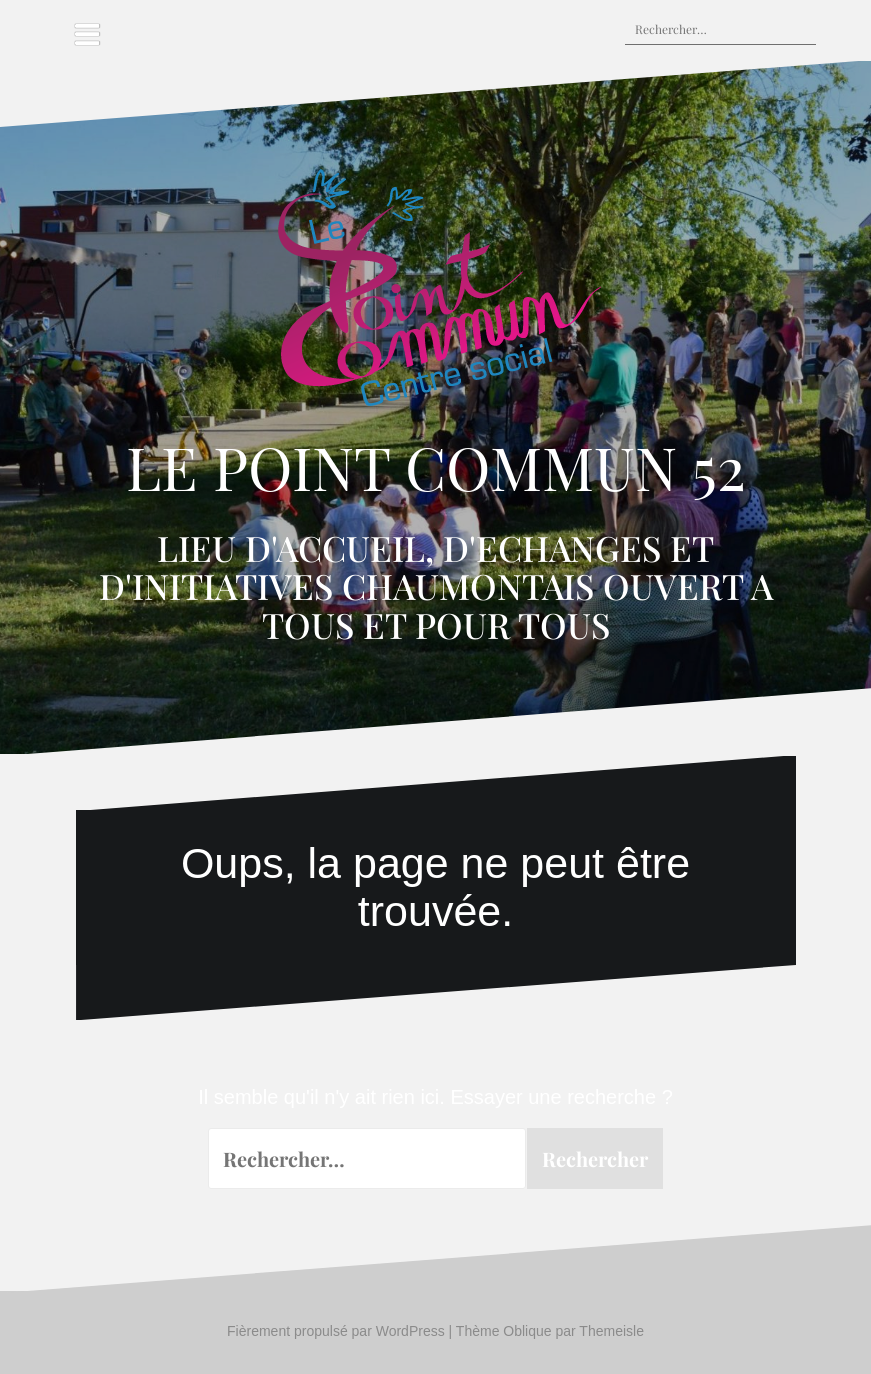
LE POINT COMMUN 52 (436, 466)
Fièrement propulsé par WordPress (336, 1331)
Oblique (527, 1331)
